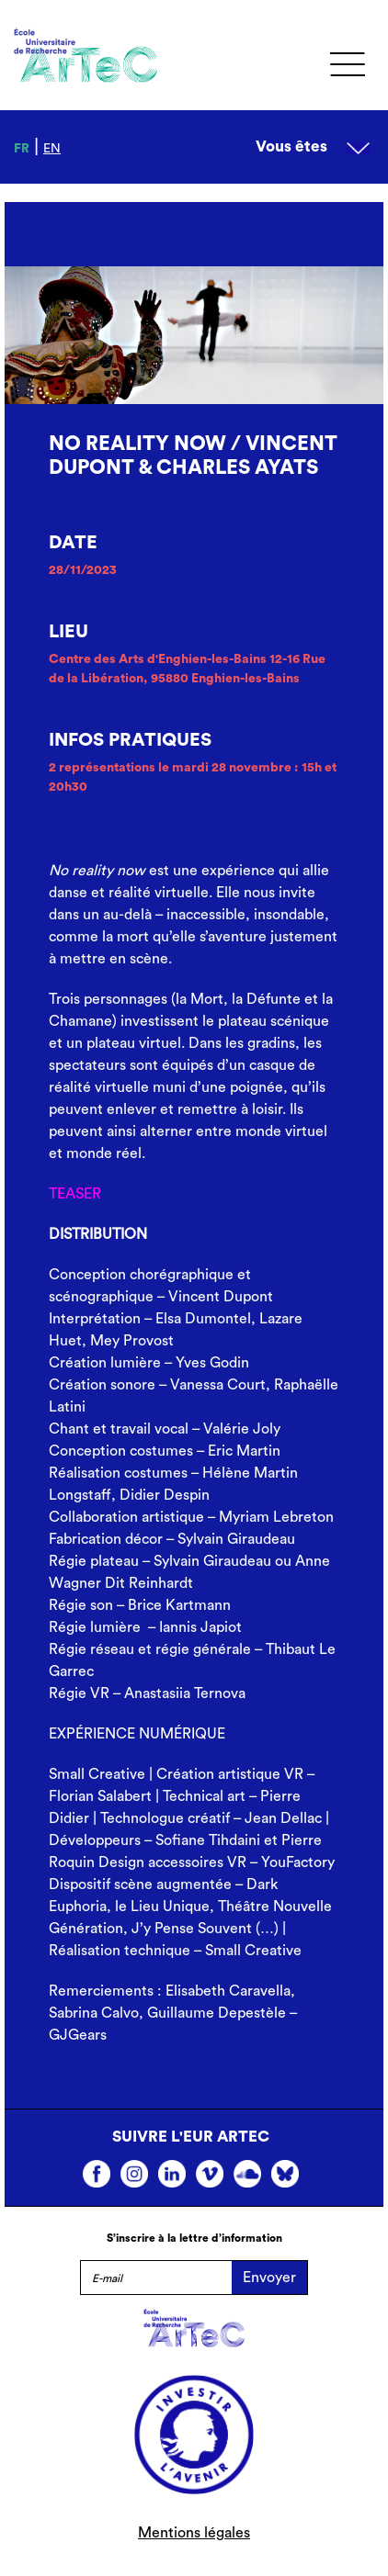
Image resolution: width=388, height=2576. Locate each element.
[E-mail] (155, 2277)
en (52, 148)
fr (21, 148)
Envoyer (269, 2277)
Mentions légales (194, 2532)
